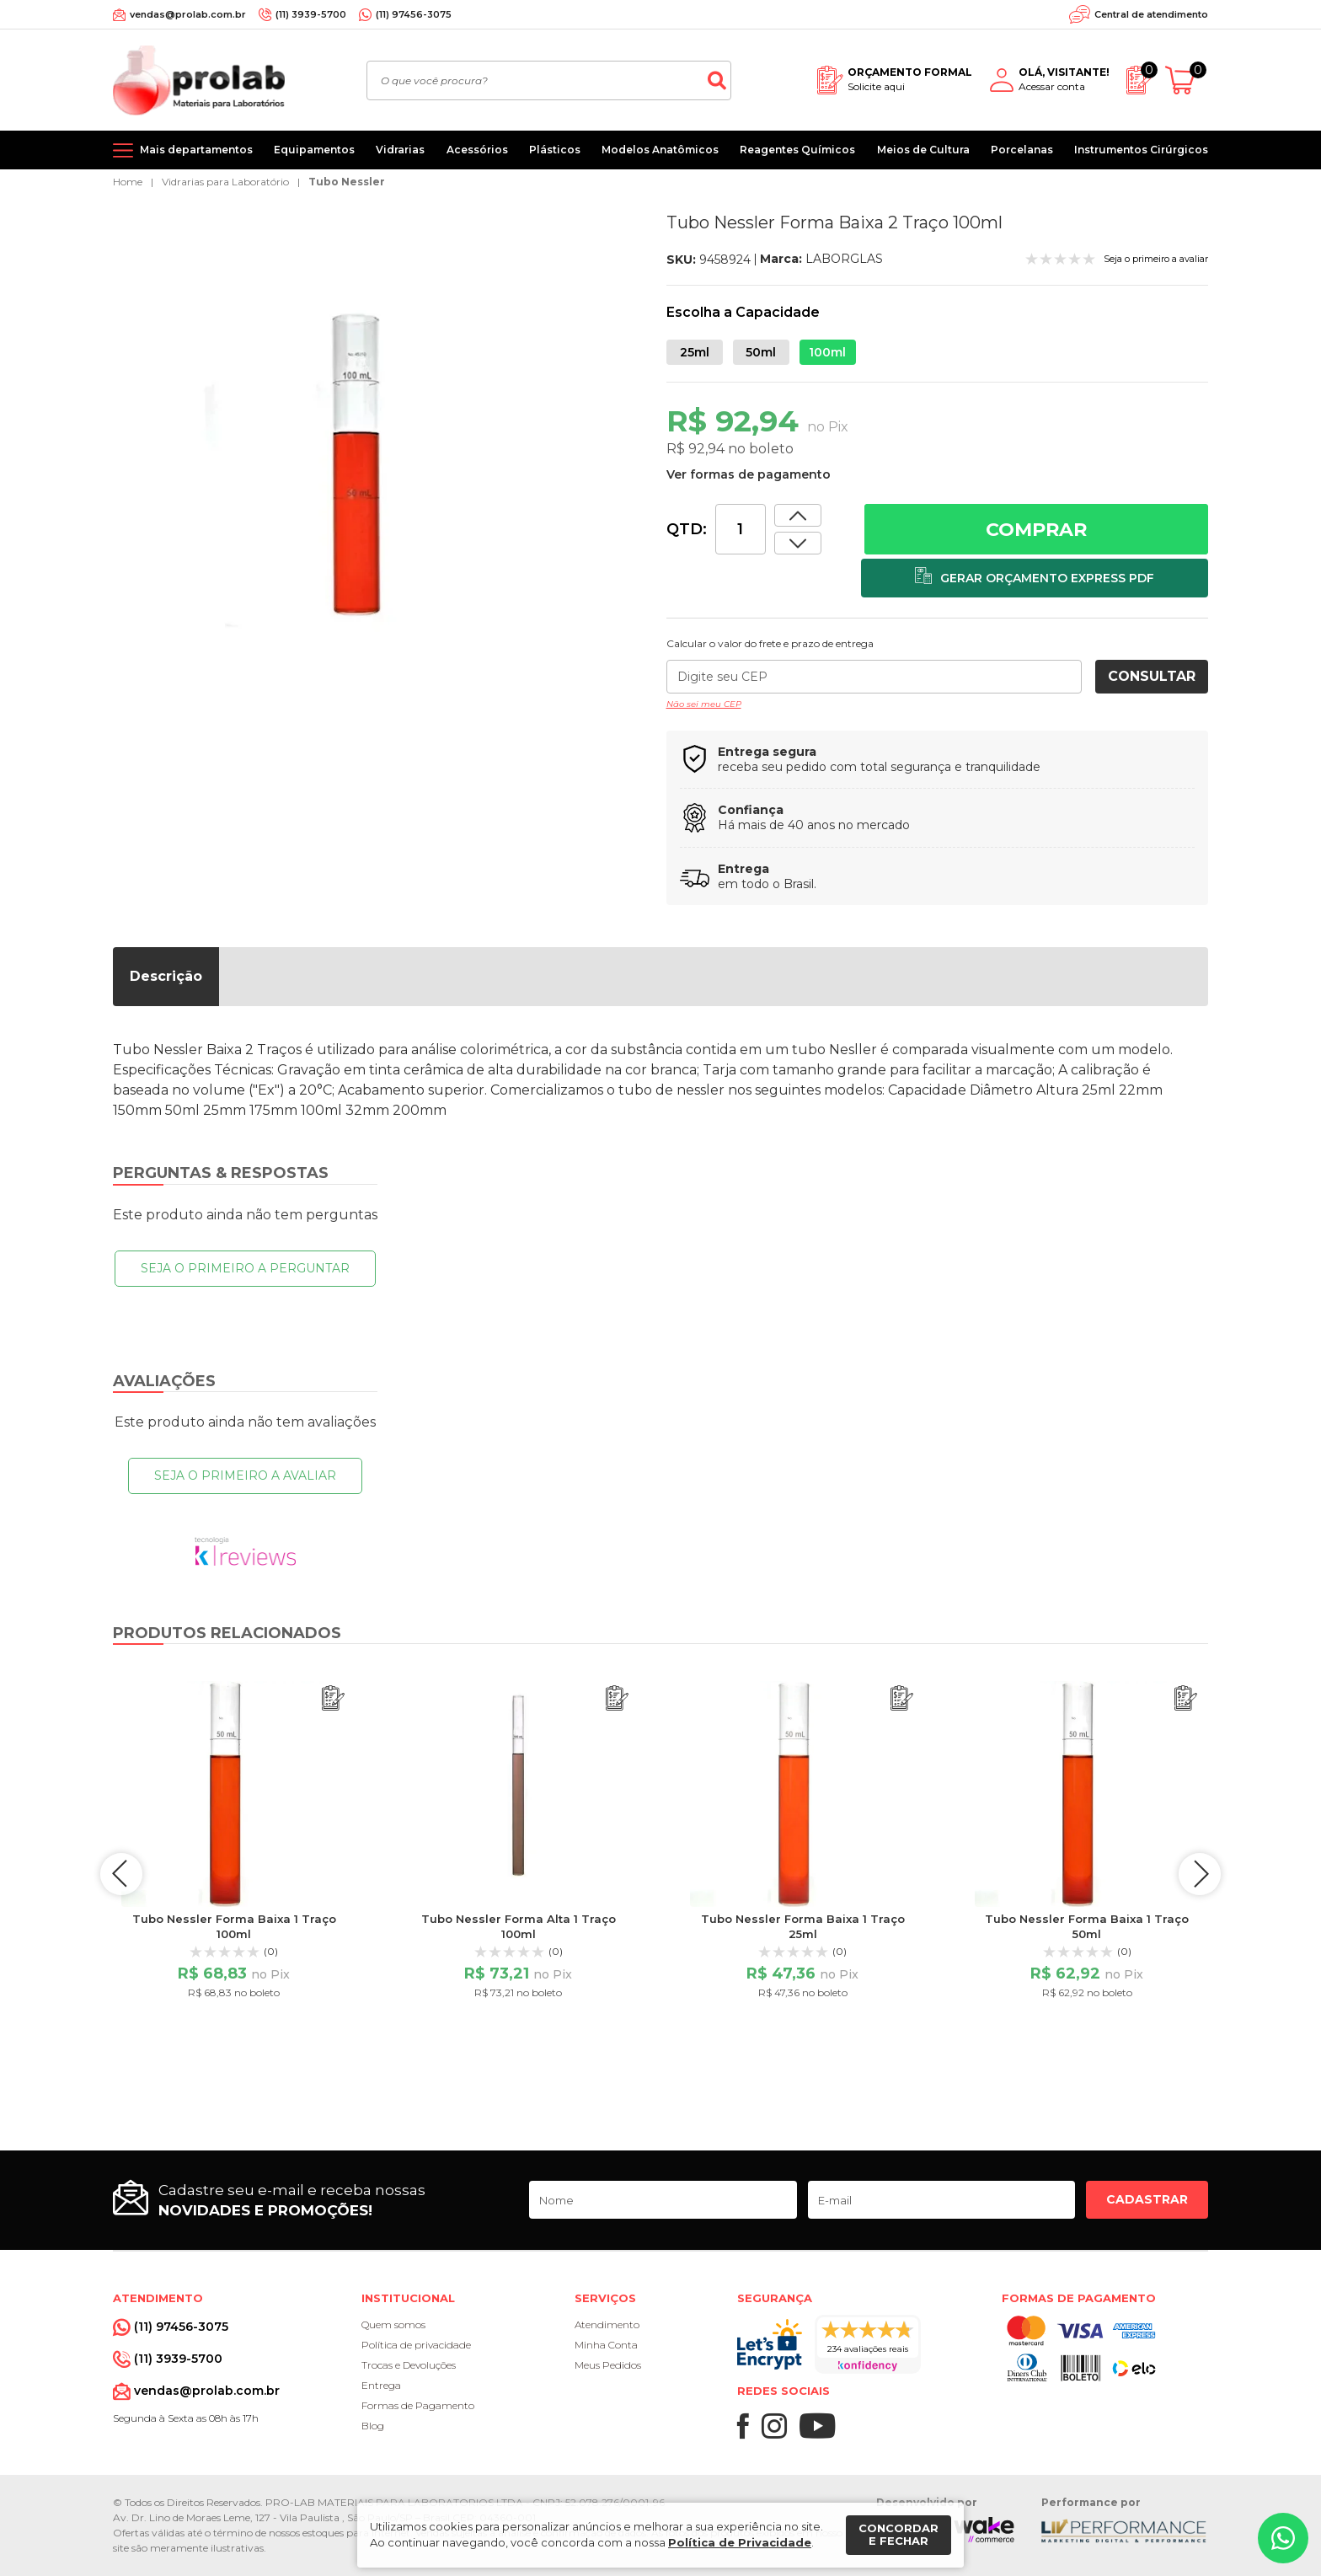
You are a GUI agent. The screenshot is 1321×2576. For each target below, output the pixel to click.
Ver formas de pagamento (748, 474)
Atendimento (607, 2324)
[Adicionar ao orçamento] (1035, 578)
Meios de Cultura (923, 149)
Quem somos (393, 2324)
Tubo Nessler (346, 181)
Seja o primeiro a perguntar (245, 1268)
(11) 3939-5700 (310, 14)
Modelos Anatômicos (660, 149)
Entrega (381, 2385)
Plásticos (554, 149)
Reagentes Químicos (797, 149)
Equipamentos (314, 149)
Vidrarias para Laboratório (225, 181)
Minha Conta (606, 2344)
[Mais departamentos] (183, 150)
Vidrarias (400, 149)
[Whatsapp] (1283, 2538)
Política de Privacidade (739, 2542)
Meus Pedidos (608, 2365)
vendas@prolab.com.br (188, 14)
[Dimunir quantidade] (797, 515)
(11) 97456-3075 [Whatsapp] (414, 14)
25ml (694, 352)
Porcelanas (1022, 149)
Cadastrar (1147, 2199)
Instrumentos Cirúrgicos (1141, 149)
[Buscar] (716, 80)
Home (127, 181)
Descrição (166, 976)
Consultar (1151, 676)
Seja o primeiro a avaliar (245, 1475)
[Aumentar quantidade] (797, 543)
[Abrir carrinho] (1186, 80)
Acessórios (477, 149)
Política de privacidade (416, 2344)
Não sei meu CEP (703, 704)
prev (121, 1874)
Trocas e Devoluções (408, 2365)
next (1200, 1874)
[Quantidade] (740, 529)
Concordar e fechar (898, 2534)
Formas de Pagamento (417, 2405)
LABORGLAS (844, 258)
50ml (761, 352)
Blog (372, 2425)
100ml (827, 352)
